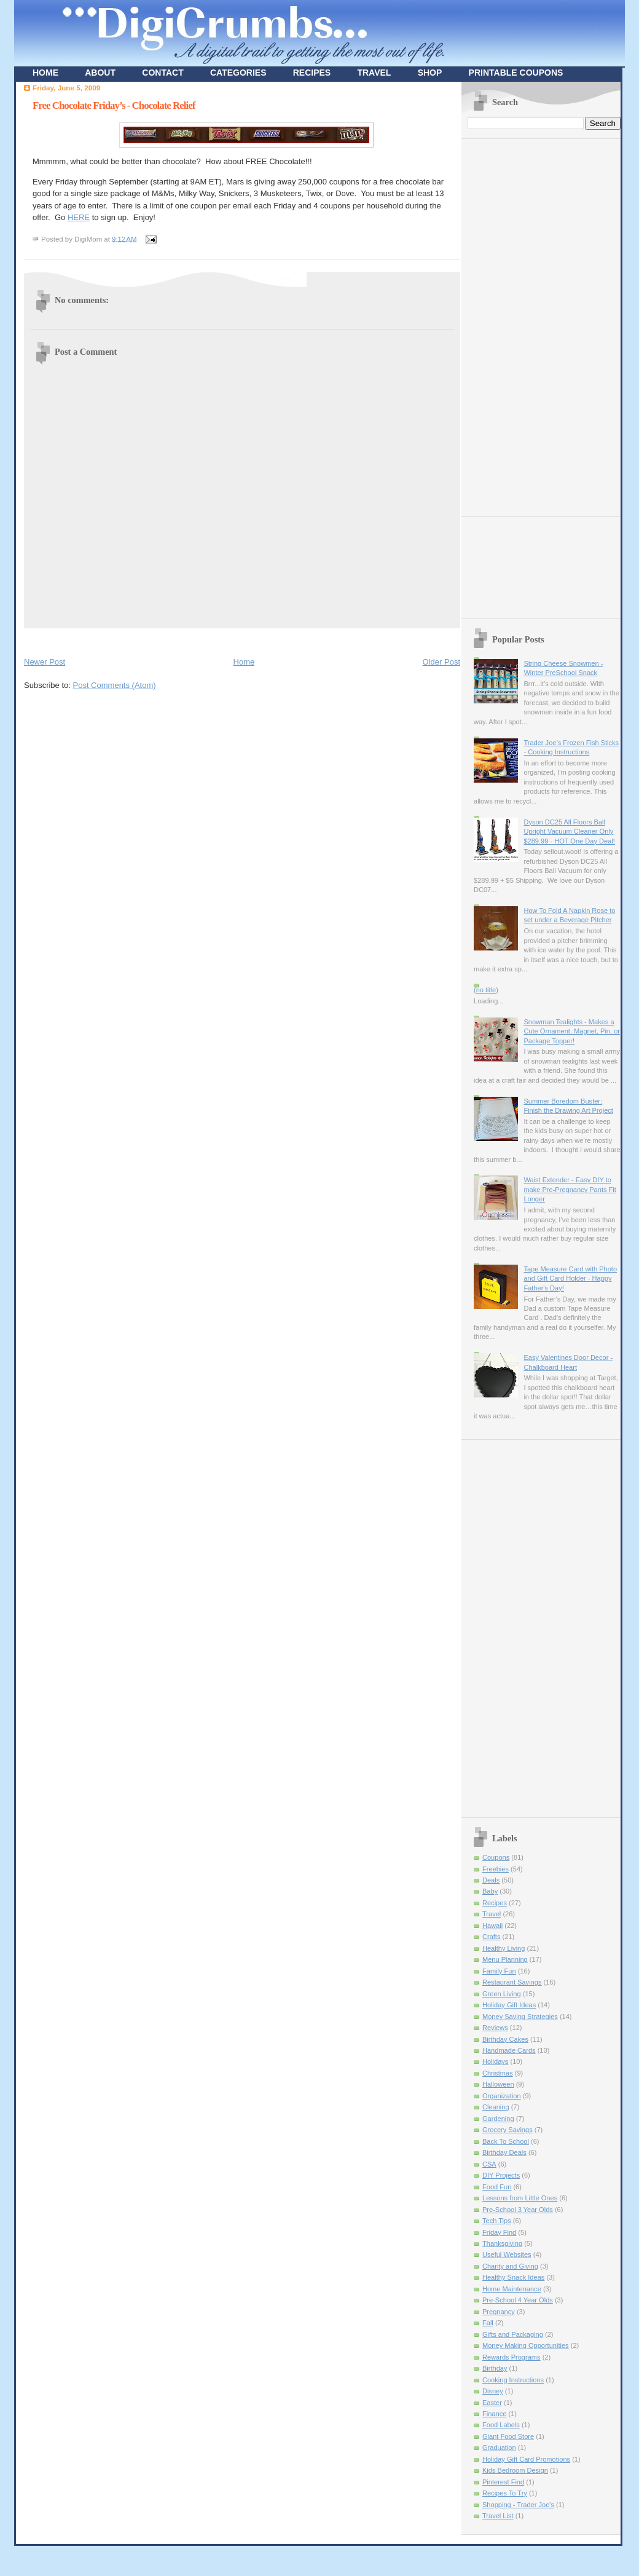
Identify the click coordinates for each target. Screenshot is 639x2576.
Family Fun (499, 1971)
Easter (492, 2402)
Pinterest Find (503, 2482)
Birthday (495, 2368)
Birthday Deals (504, 2152)
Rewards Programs (511, 2357)
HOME (45, 72)
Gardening (498, 2118)
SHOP (430, 72)
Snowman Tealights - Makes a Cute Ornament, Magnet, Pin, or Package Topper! (571, 1031)
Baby (490, 1891)
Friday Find (499, 2232)
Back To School (505, 2141)
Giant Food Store (508, 2436)
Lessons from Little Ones (519, 2198)
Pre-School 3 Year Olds (517, 2209)
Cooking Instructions (513, 2380)
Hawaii (492, 1925)
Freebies (495, 1869)
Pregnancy (498, 2311)
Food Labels (501, 2424)
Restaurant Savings (511, 1982)
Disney (492, 2391)
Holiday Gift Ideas (509, 2005)
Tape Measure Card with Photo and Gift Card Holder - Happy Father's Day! (570, 1278)
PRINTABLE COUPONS (516, 72)
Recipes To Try (504, 2493)
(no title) (486, 990)
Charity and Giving (510, 2266)
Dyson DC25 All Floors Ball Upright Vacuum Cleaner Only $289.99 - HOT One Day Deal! (568, 831)
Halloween (498, 2084)
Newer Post (44, 661)
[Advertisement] (168, 639)
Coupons (495, 1857)
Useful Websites (506, 2254)
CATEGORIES (238, 72)
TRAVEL (374, 72)
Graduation (499, 2447)
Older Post (441, 661)
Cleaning (495, 2107)
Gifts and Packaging (512, 2334)
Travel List (498, 2515)
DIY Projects (501, 2175)
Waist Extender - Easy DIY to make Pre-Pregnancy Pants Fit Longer (569, 1189)
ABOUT (100, 72)
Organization (501, 2096)
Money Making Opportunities (525, 2345)
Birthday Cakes (505, 2039)
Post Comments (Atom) (114, 685)
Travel (491, 1914)
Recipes (494, 1902)
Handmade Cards (509, 2050)
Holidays (495, 2061)
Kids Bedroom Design (515, 2470)
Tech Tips (496, 2220)
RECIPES (312, 72)
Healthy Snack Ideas (513, 2277)
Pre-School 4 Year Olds (517, 2300)
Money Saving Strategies (520, 2016)
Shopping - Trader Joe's (518, 2504)
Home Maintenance (511, 2289)
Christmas (497, 2073)
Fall (487, 2322)
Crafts (491, 1936)
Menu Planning (505, 1959)
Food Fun (496, 2187)
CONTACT (162, 72)
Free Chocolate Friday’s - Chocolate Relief (114, 105)
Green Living (501, 1993)
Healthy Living (503, 1948)
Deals (491, 1880)
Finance (494, 2413)
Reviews (495, 2027)
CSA (489, 2164)
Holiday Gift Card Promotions (526, 2459)
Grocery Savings (507, 2129)
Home (244, 661)
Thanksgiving (502, 2243)
